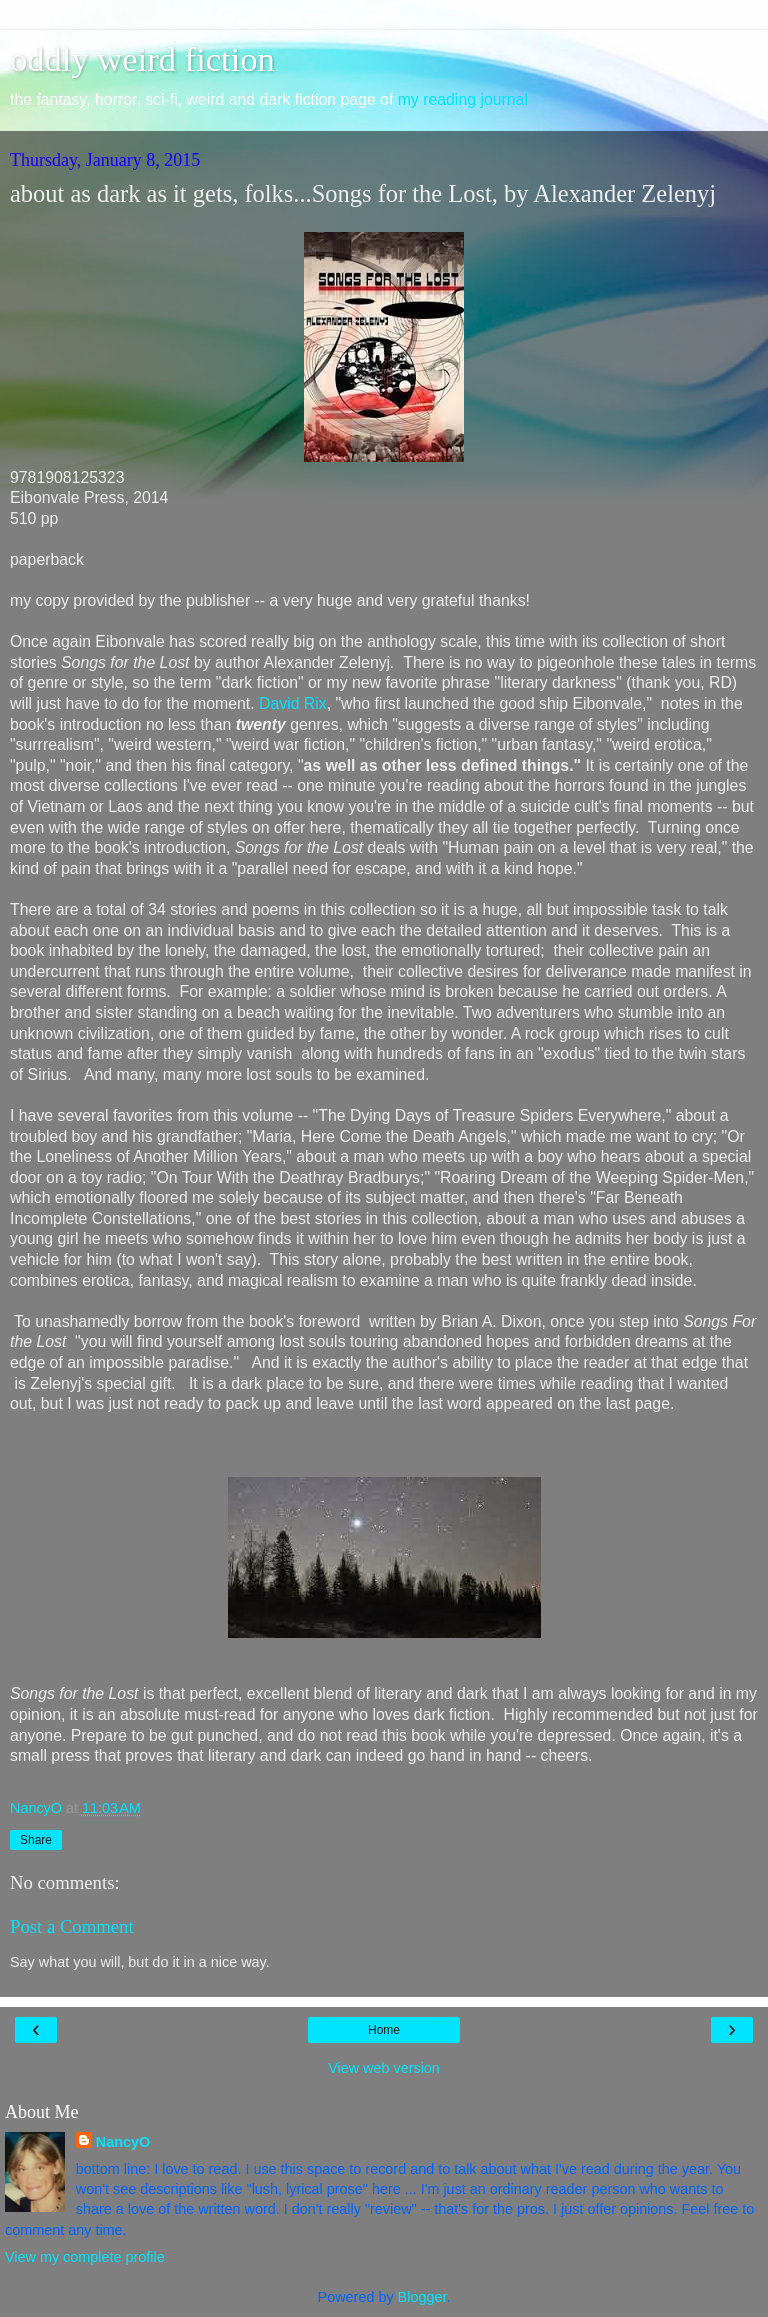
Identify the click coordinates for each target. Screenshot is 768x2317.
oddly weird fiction (142, 59)
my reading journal (463, 99)
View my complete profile (85, 2257)
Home (384, 2030)
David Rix (293, 703)
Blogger (422, 2297)
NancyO (123, 2142)
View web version (384, 2068)
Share (36, 1840)
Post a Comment (72, 1926)
